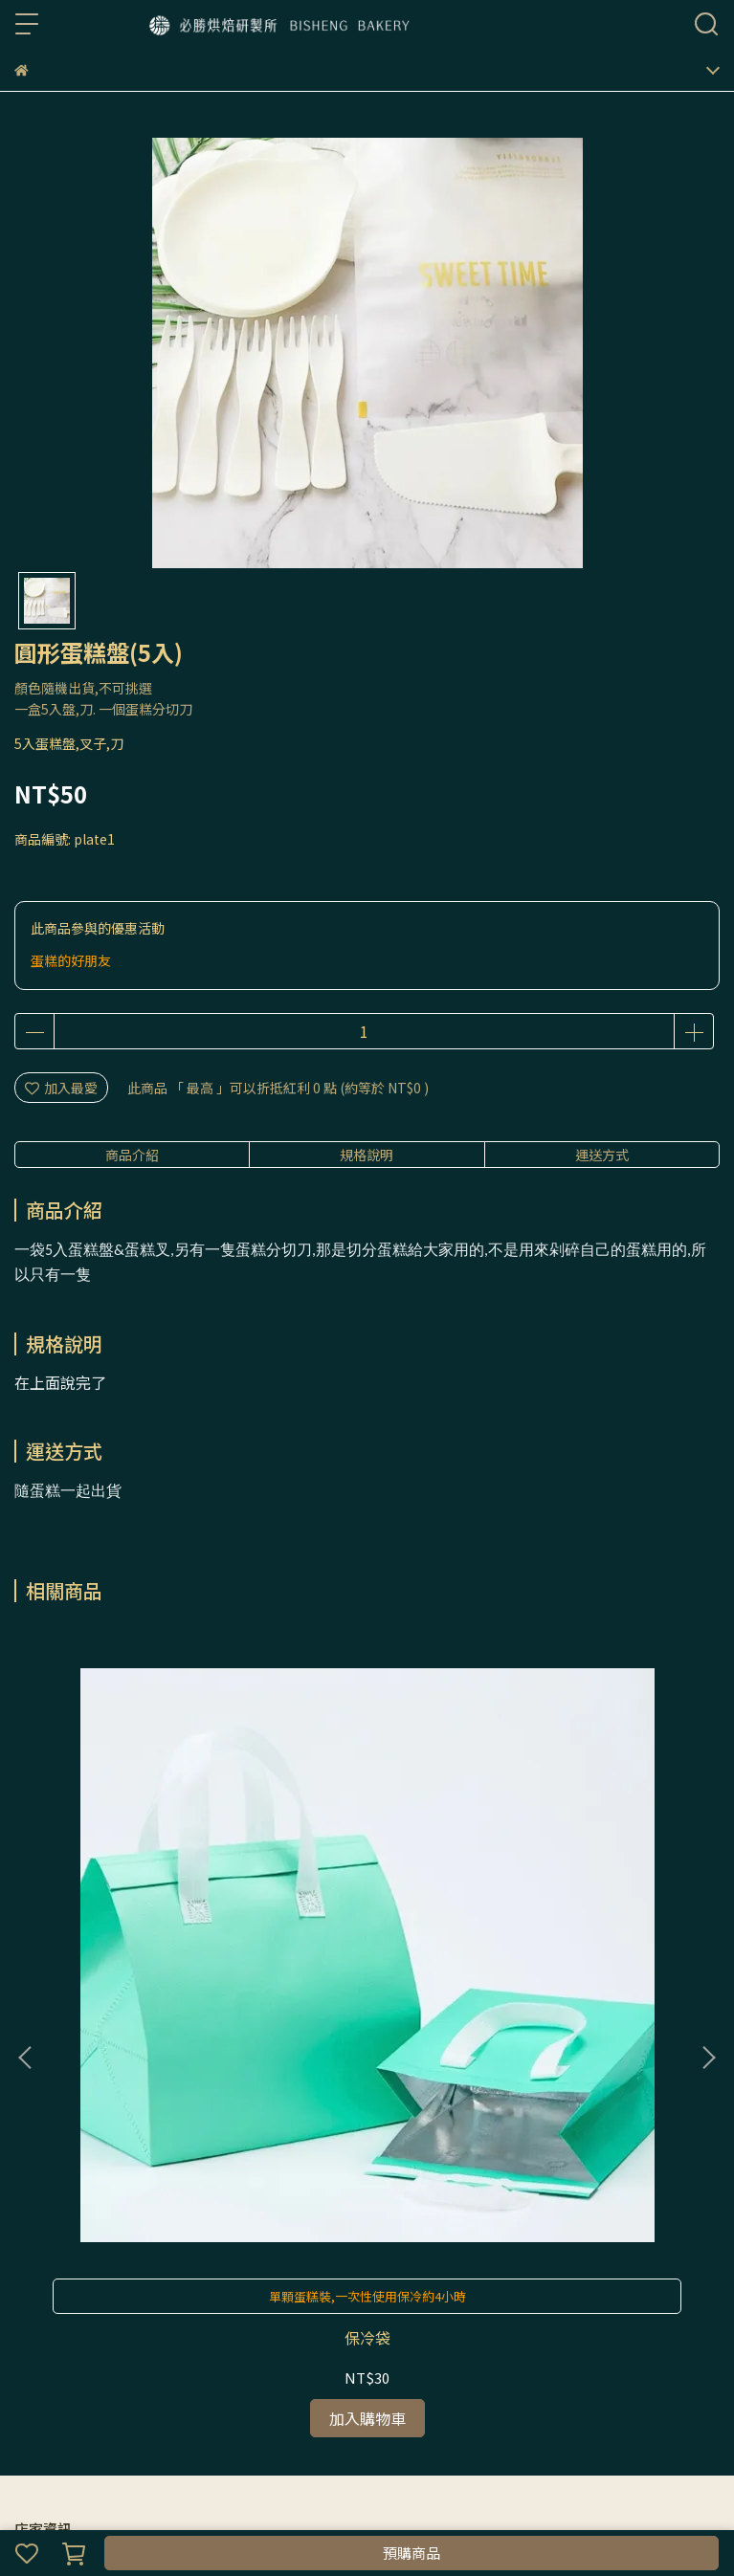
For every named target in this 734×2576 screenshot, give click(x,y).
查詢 (27, 2336)
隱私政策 (140, 2336)
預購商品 (411, 2553)
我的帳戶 (77, 2336)
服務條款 (204, 2336)
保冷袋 (144, 1893)
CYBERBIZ (441, 2503)
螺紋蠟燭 (589, 1893)
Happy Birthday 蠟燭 (366, 1893)
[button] (708, 1835)
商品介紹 (132, 1154)
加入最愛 (61, 1087)
